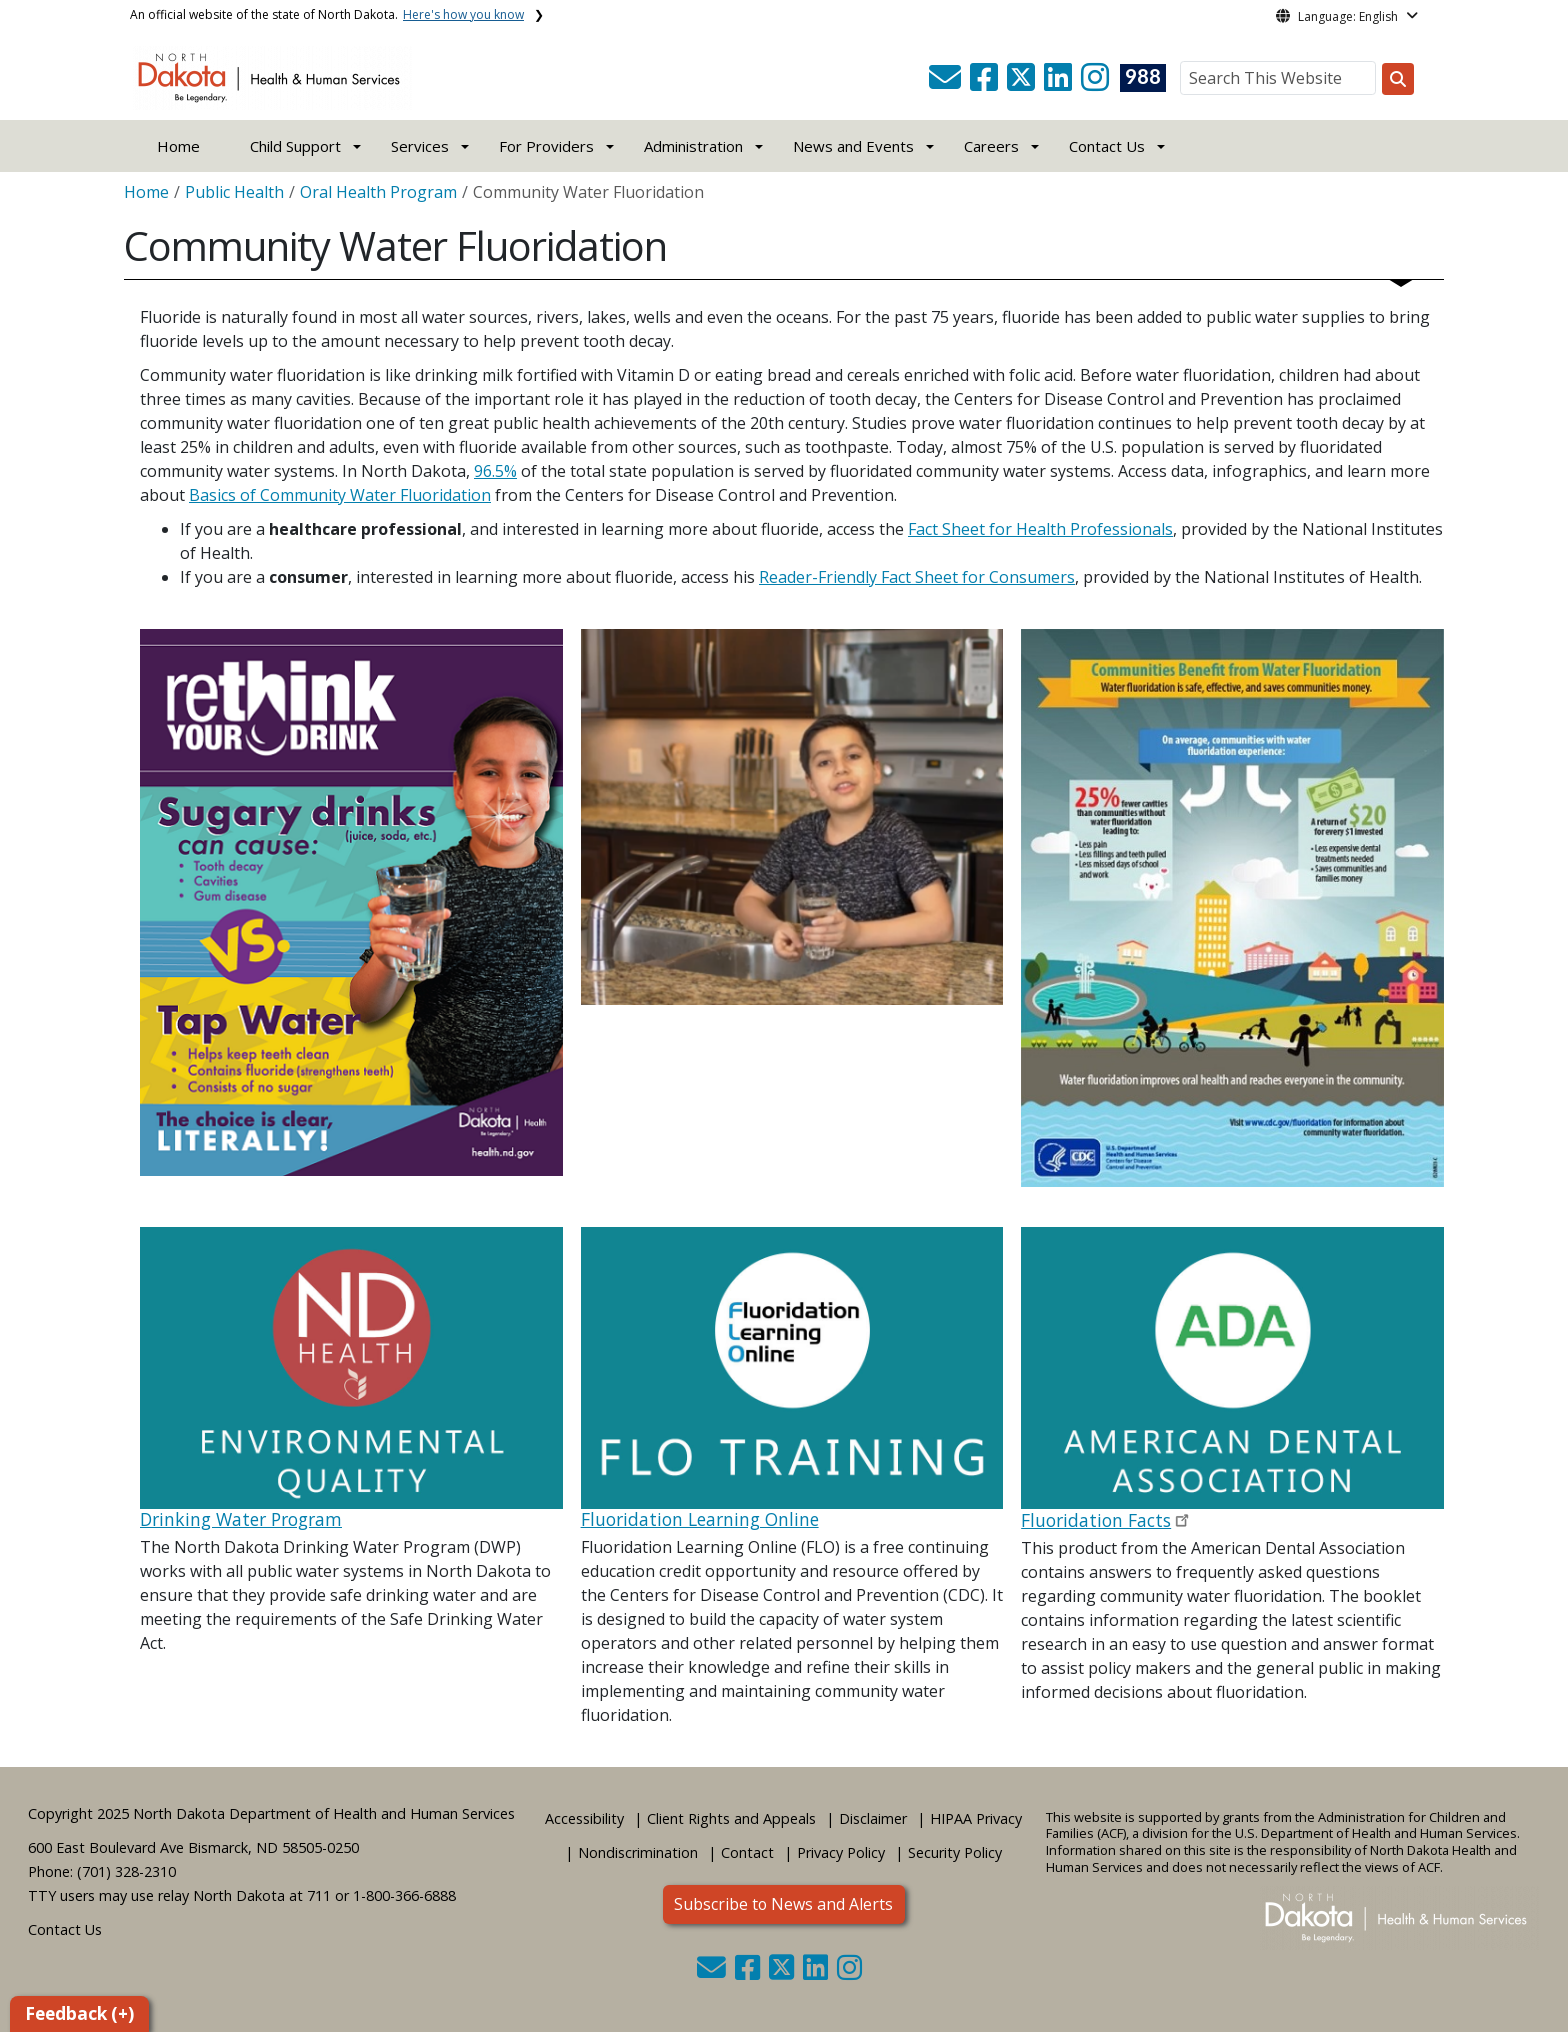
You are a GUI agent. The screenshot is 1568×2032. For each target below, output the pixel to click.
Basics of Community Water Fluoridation (340, 495)
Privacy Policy (841, 1852)
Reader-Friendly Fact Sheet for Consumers (917, 577)
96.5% (495, 471)
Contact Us (65, 1929)
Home (178, 146)
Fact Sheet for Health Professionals (1040, 529)
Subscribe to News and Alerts (783, 1904)
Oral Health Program (378, 192)
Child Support (295, 146)
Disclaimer (873, 1818)
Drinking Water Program (241, 1519)
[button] (947, 83)
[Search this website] (1398, 79)
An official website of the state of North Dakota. (327, 14)
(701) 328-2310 (126, 1871)
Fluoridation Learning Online (700, 1519)
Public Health (234, 192)
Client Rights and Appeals (731, 1818)
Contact (747, 1852)
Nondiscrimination (638, 1852)
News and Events (853, 146)
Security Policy (955, 1852)
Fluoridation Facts (1096, 1520)
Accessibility (584, 1818)
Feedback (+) (79, 2013)
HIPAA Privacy (976, 1818)
